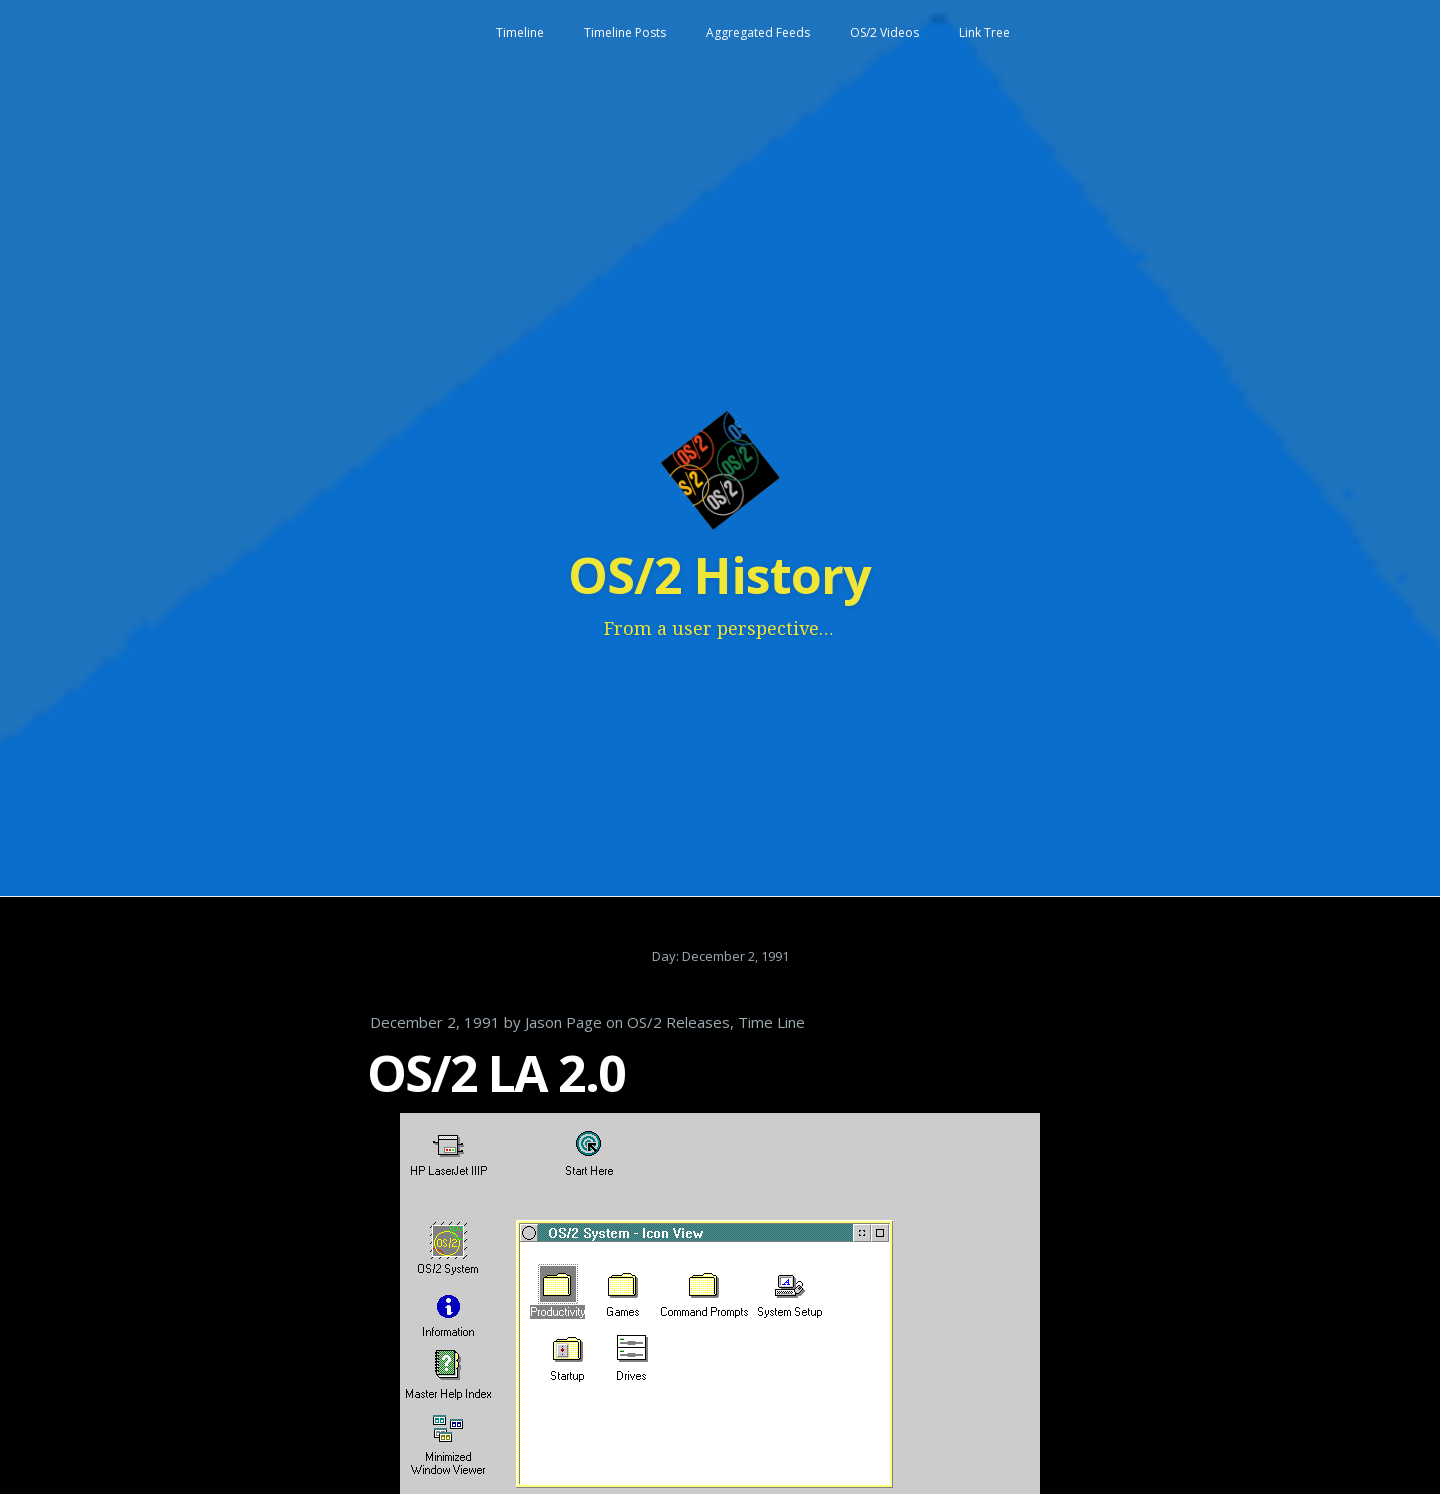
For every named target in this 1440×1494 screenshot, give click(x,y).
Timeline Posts (625, 32)
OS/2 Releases (678, 1022)
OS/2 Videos (884, 32)
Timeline (520, 32)
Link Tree (984, 32)
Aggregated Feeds (758, 32)
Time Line (771, 1022)
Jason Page (563, 1022)
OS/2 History (719, 575)
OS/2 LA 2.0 (496, 1073)
